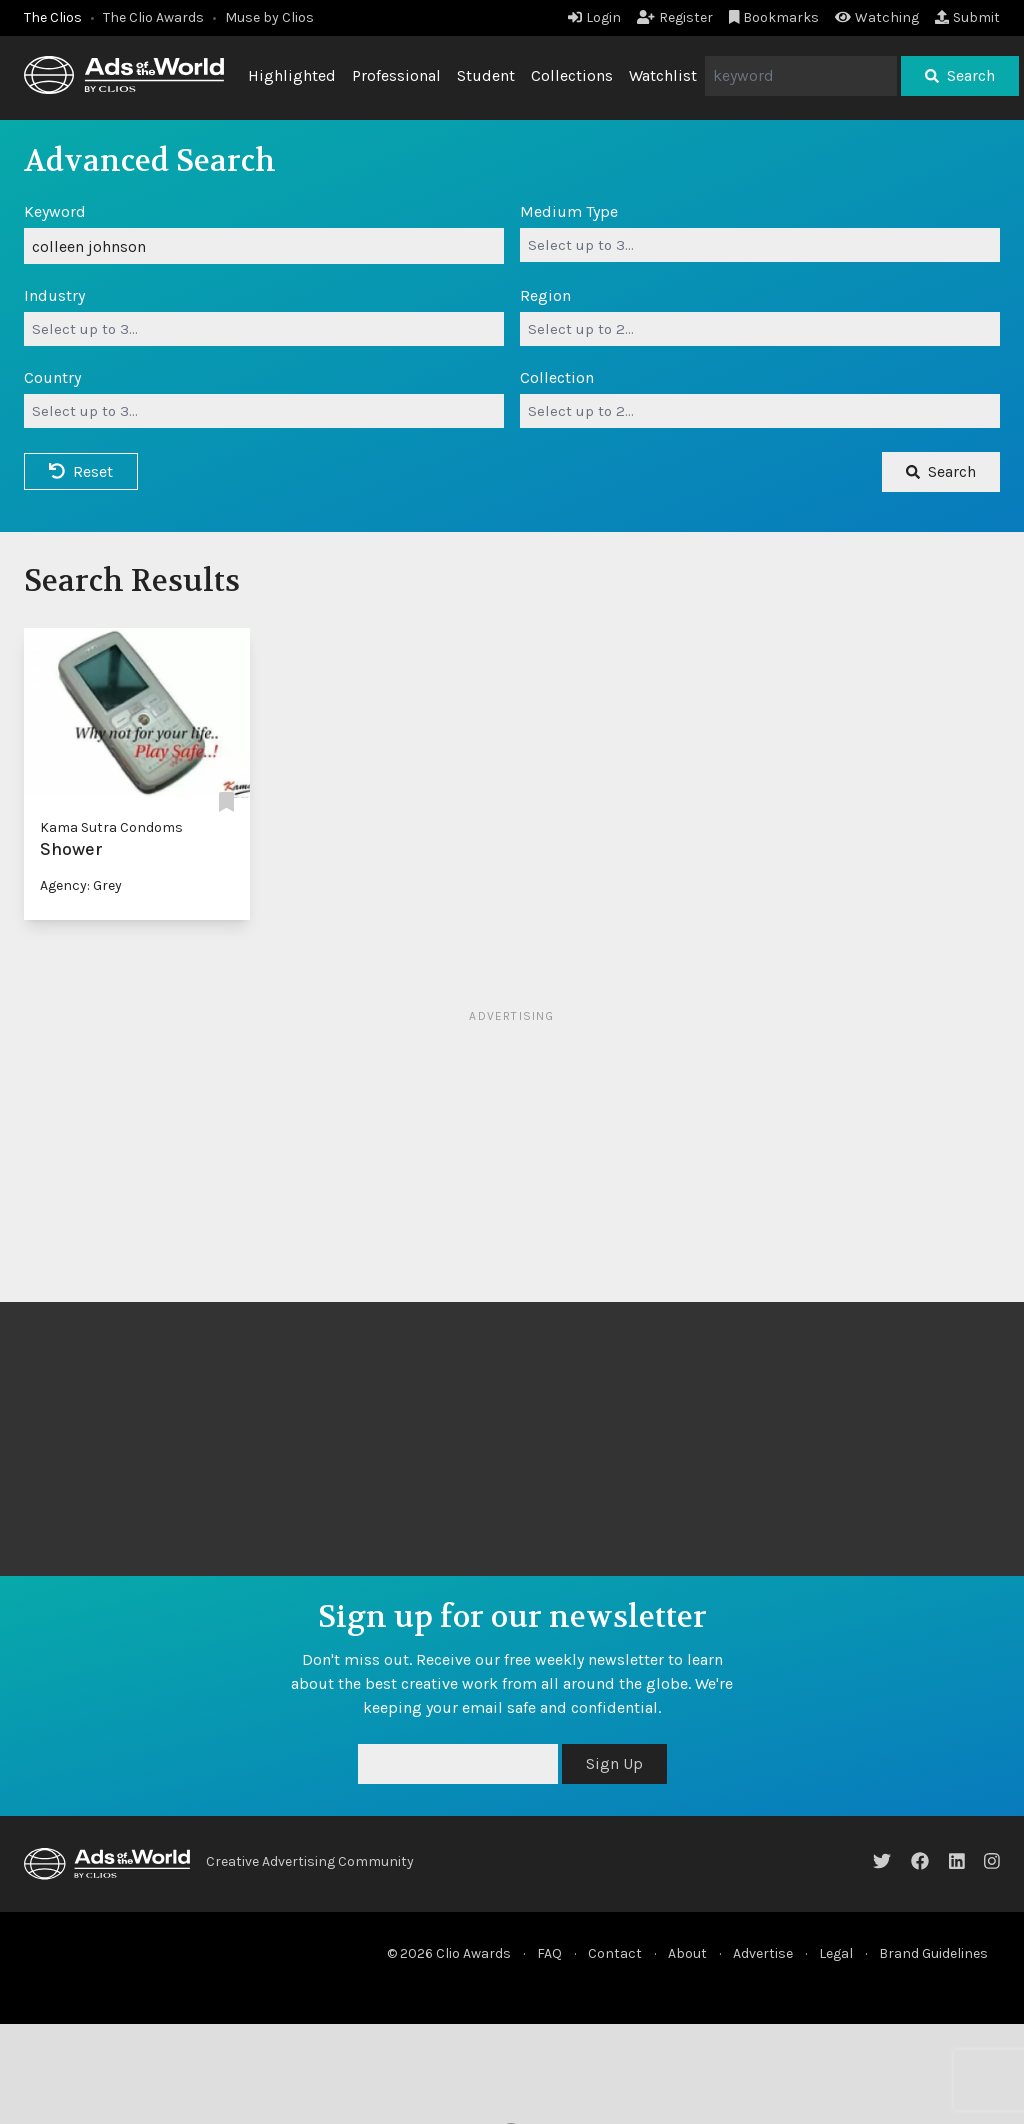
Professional (396, 75)
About (687, 1953)
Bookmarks (774, 17)
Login (594, 17)
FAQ (549, 1953)
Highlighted (292, 75)
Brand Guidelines (933, 1953)
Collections (572, 75)
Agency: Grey (81, 885)
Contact (615, 1953)
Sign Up (614, 1763)
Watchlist (663, 75)
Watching (877, 17)
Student (486, 75)
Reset (81, 471)
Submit (967, 17)
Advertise (763, 1953)
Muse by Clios (269, 17)
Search (960, 75)
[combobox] (760, 245)
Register (675, 17)
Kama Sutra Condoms (111, 827)
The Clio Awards (153, 17)
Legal (836, 1953)
